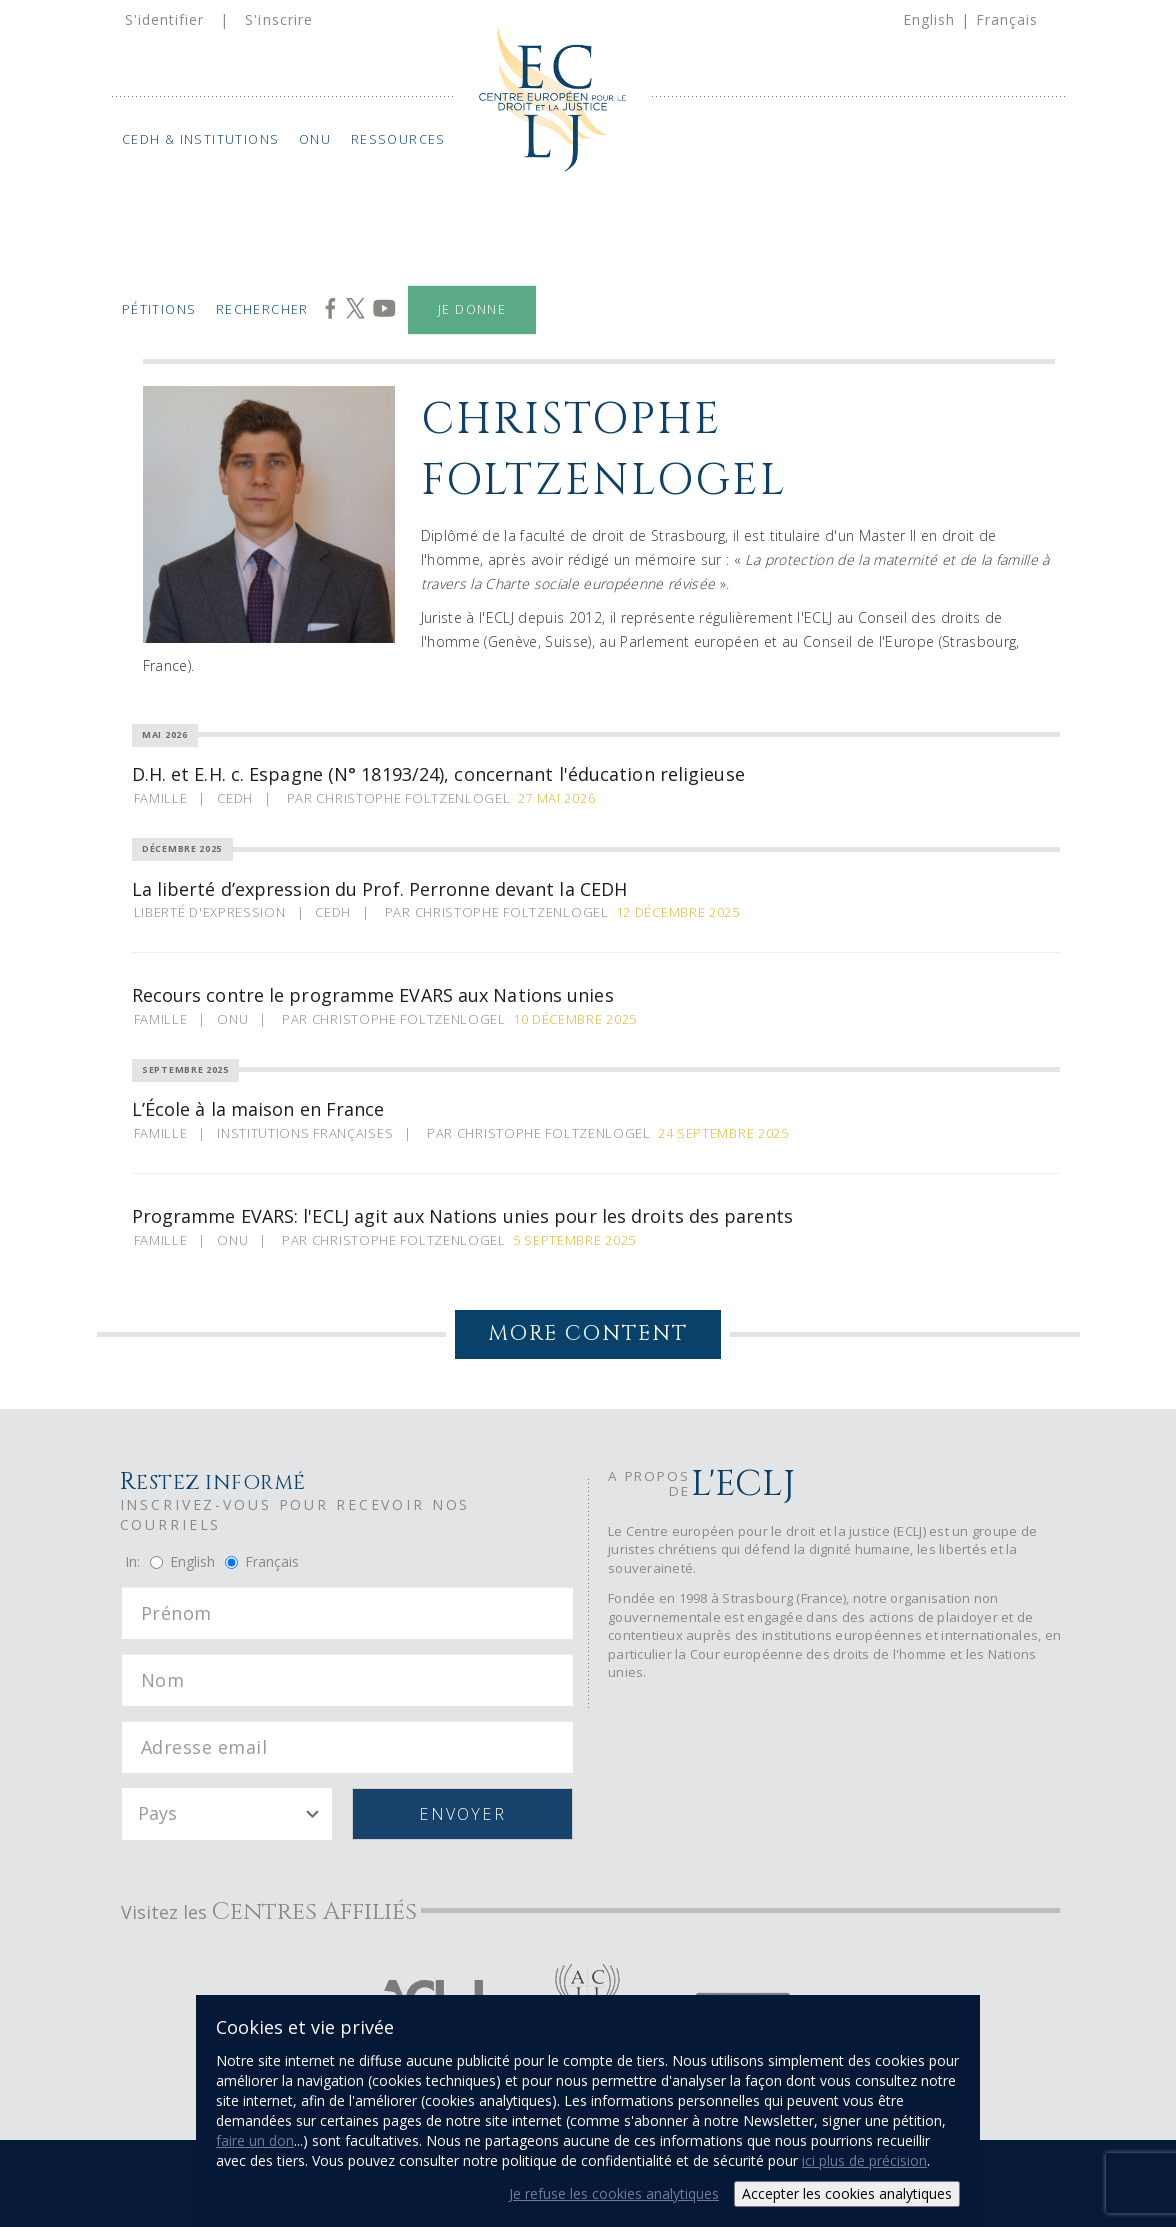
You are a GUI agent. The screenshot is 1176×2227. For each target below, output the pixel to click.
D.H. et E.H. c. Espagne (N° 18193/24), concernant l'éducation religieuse (438, 774)
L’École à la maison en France (258, 1109)
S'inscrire (279, 19)
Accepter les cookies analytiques (847, 2193)
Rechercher (262, 309)
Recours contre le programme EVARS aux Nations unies (373, 995)
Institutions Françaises (305, 1133)
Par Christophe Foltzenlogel (399, 798)
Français (1007, 19)
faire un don (255, 2140)
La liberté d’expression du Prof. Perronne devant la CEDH (380, 889)
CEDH (235, 798)
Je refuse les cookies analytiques (614, 2193)
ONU (315, 139)
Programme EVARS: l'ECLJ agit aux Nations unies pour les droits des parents (462, 1216)
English (929, 19)
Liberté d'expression (210, 912)
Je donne (472, 309)
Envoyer (462, 1814)
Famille (161, 798)
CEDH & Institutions (200, 139)
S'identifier (165, 19)
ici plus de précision (864, 2160)
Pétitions (158, 309)
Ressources (397, 139)
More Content (588, 1334)
